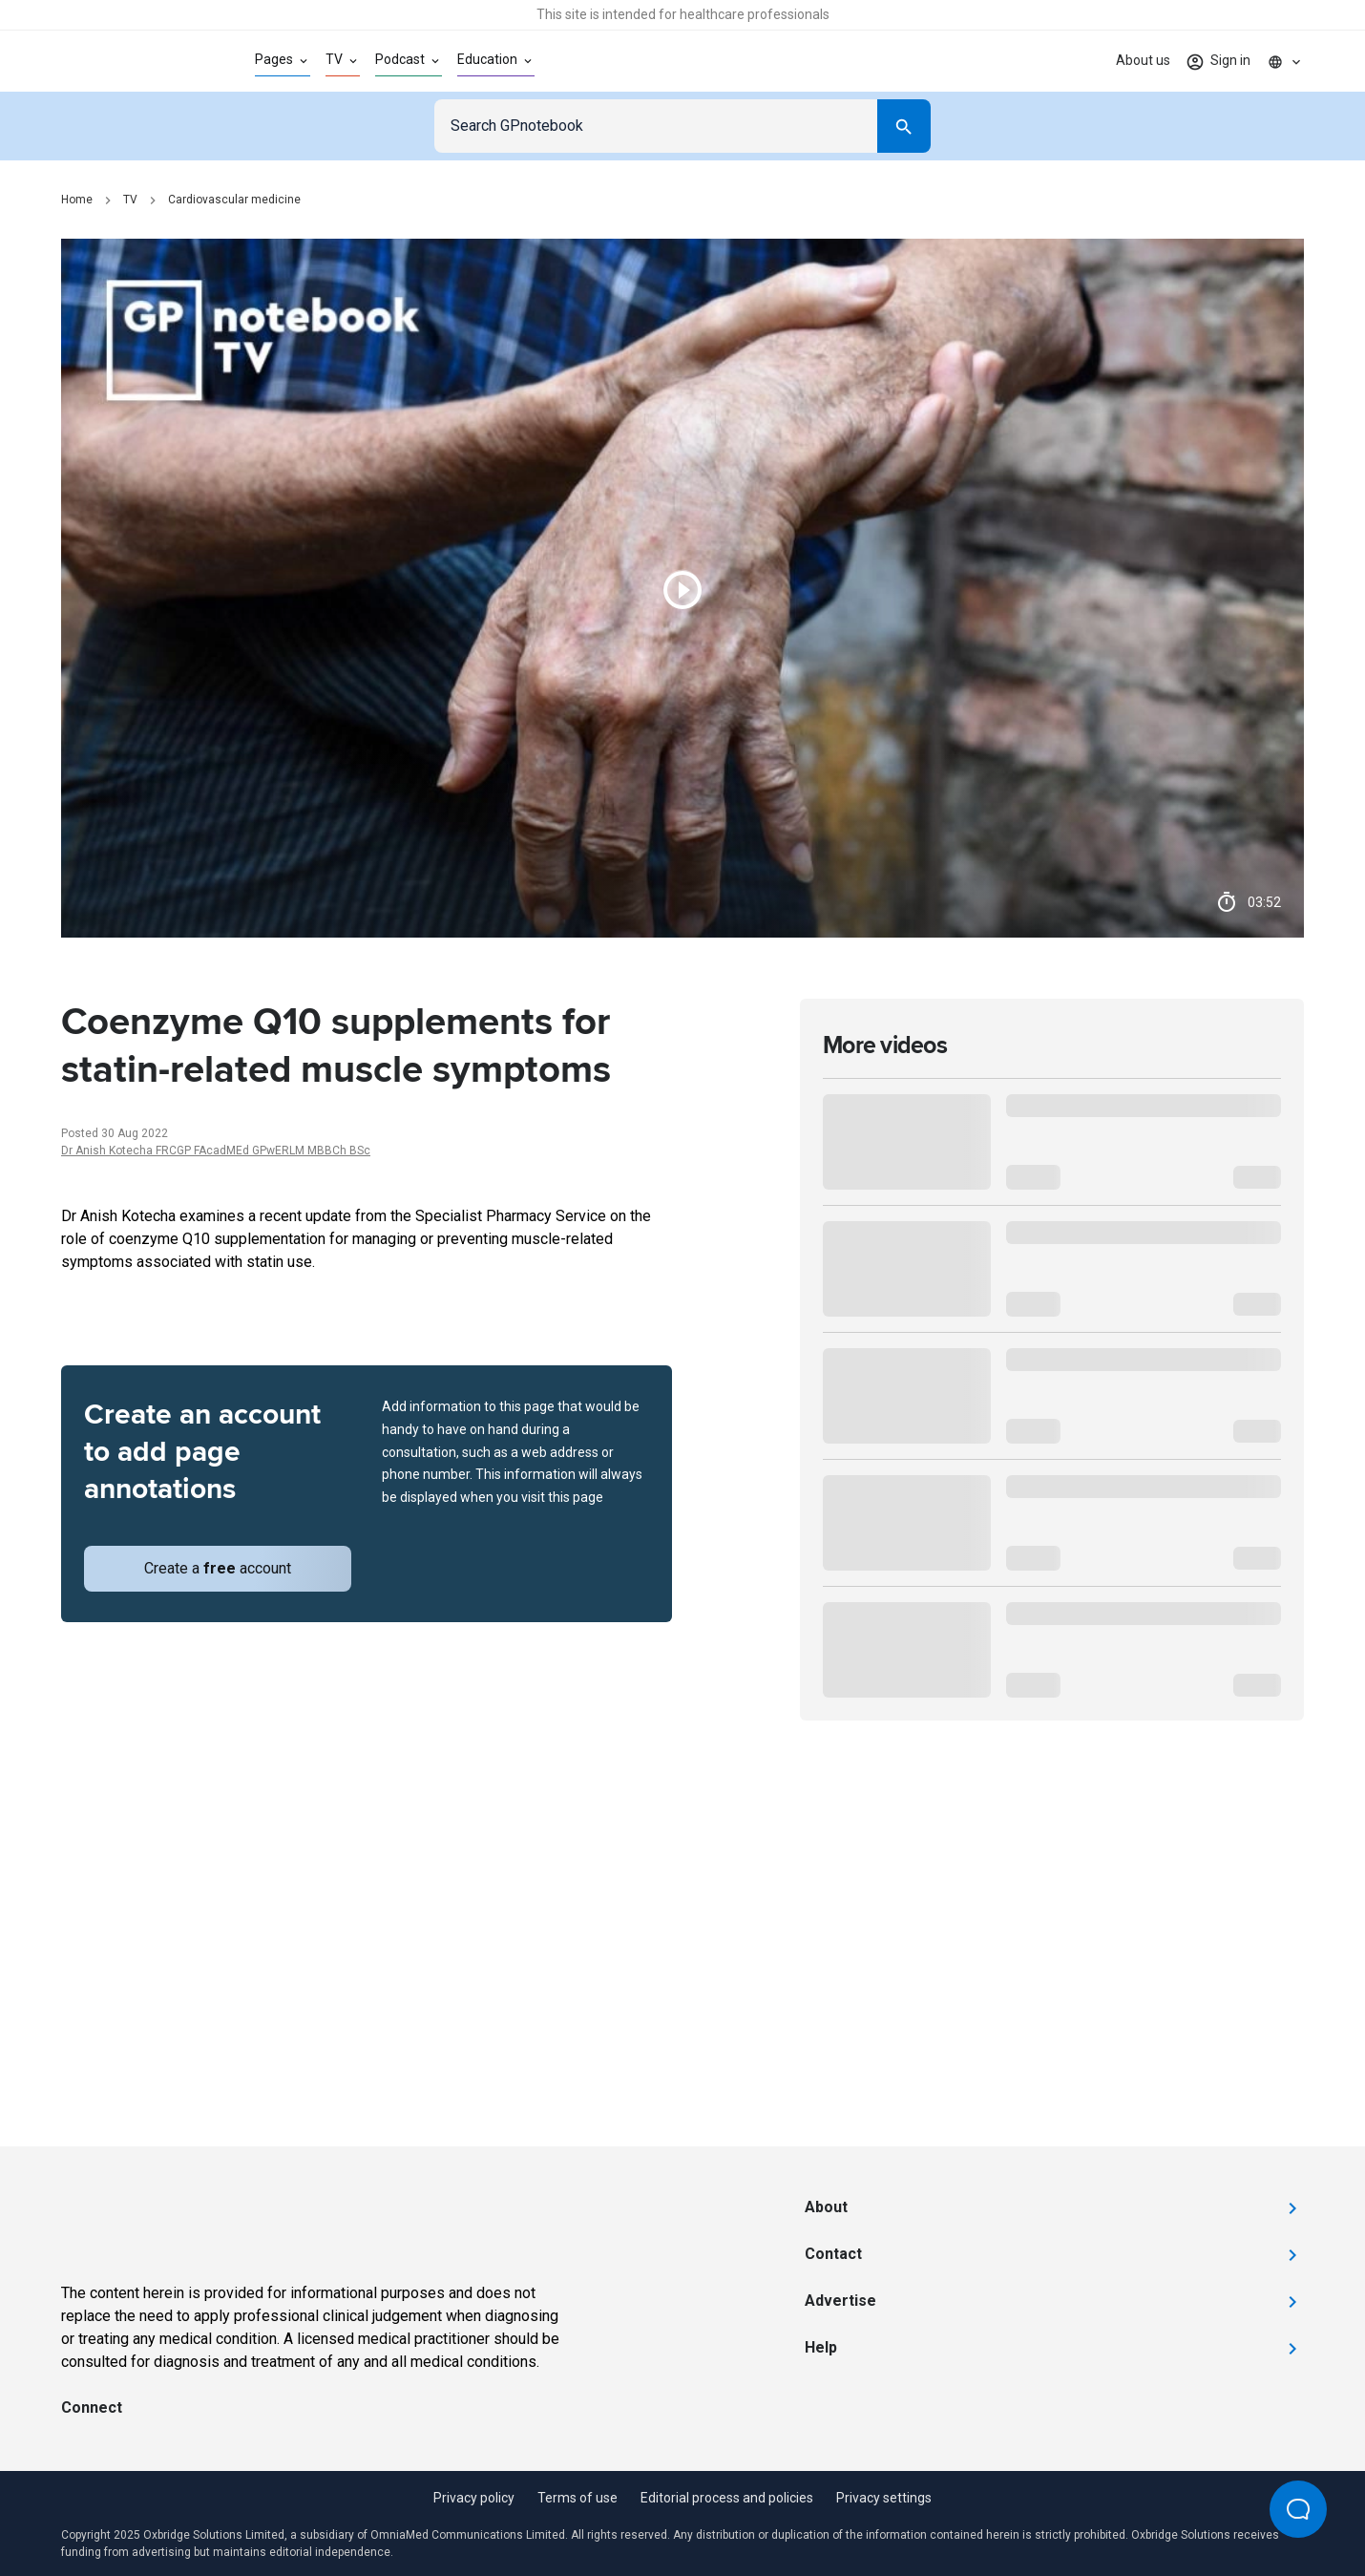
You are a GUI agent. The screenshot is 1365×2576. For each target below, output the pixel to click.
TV (130, 199)
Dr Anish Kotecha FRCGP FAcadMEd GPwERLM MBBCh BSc (215, 1150)
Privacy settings (884, 2497)
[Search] (904, 126)
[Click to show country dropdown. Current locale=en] (1285, 61)
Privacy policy (473, 2497)
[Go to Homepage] (127, 61)
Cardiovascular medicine (234, 199)
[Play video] (682, 588)
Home (77, 199)
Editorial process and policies (726, 2497)
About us (1143, 60)
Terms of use (577, 2497)
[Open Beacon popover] (1298, 2509)
